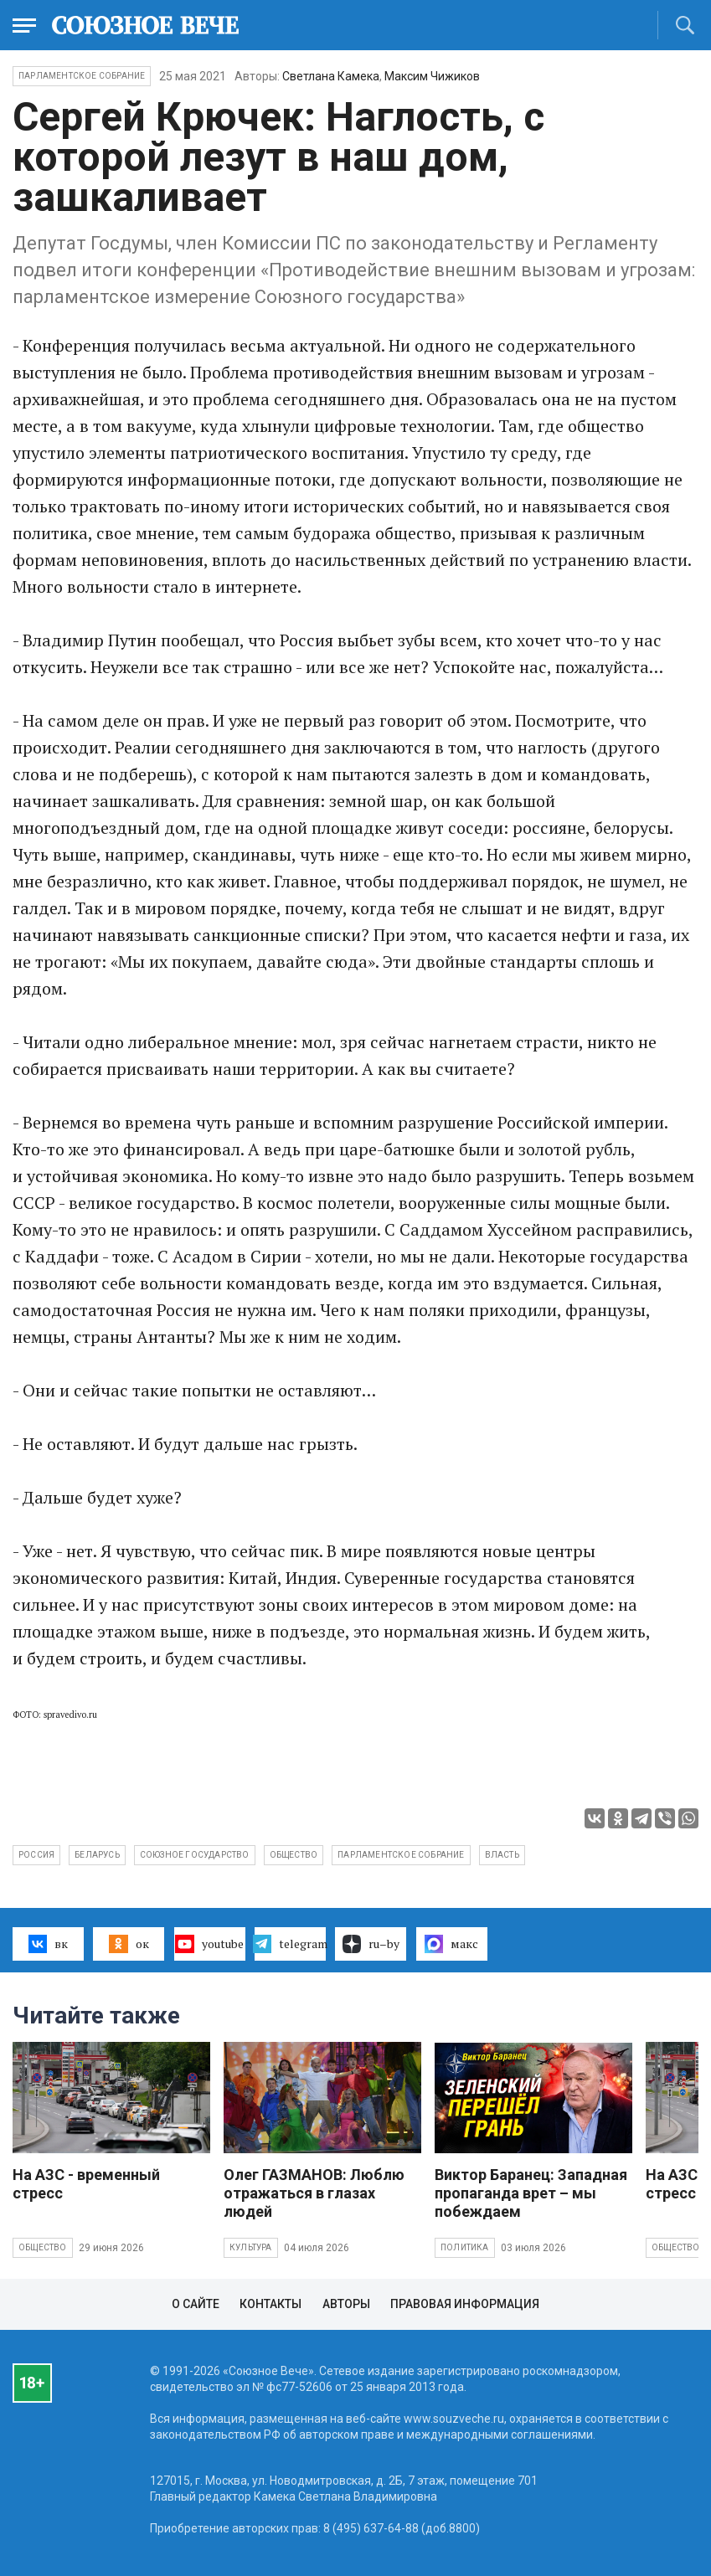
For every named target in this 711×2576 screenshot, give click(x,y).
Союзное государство (195, 1854)
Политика (465, 2247)
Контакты (270, 2304)
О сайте (195, 2304)
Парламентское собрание (400, 1854)
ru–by (371, 1944)
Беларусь (97, 1854)
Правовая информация (464, 2304)
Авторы (346, 2304)
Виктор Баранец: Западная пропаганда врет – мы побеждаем (531, 2193)
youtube (209, 1944)
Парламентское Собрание (81, 75)
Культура (250, 2247)
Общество (42, 2247)
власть (502, 1854)
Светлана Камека (330, 76)
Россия (36, 1854)
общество (294, 1854)
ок (128, 1944)
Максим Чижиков (432, 76)
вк (48, 1944)
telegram (290, 1944)
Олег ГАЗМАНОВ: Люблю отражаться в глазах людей (314, 2193)
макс (451, 1944)
